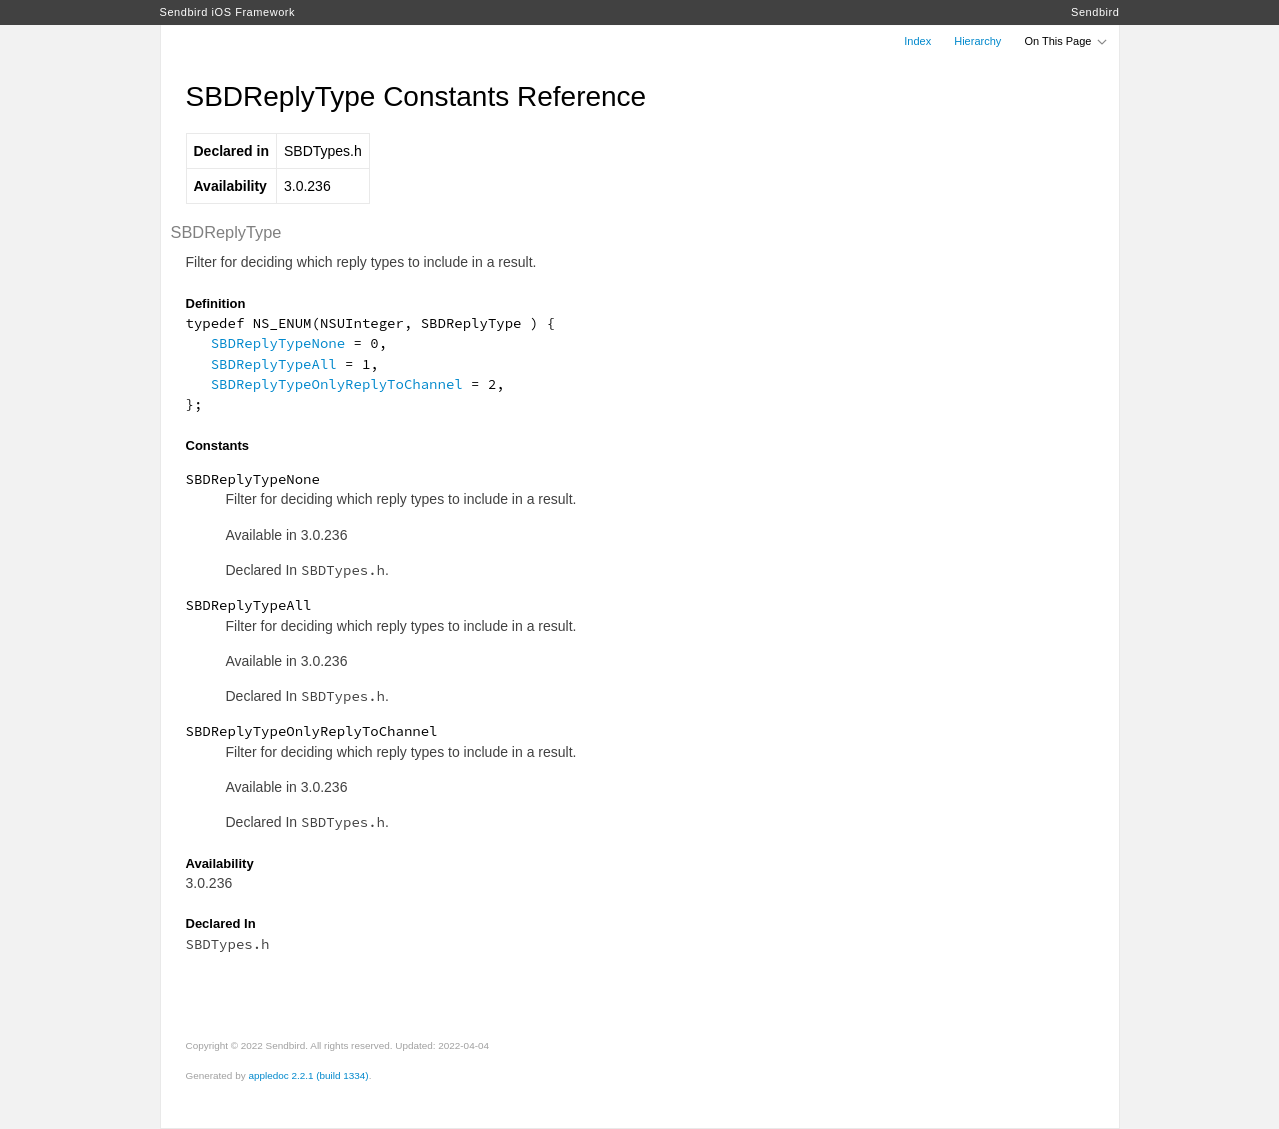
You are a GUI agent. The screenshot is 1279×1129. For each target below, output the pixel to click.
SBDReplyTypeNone (278, 343)
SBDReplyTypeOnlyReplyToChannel (337, 384)
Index (917, 41)
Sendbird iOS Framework (228, 12)
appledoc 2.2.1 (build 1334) (308, 1075)
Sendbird (1095, 12)
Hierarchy (977, 41)
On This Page (1066, 41)
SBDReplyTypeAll (274, 364)
